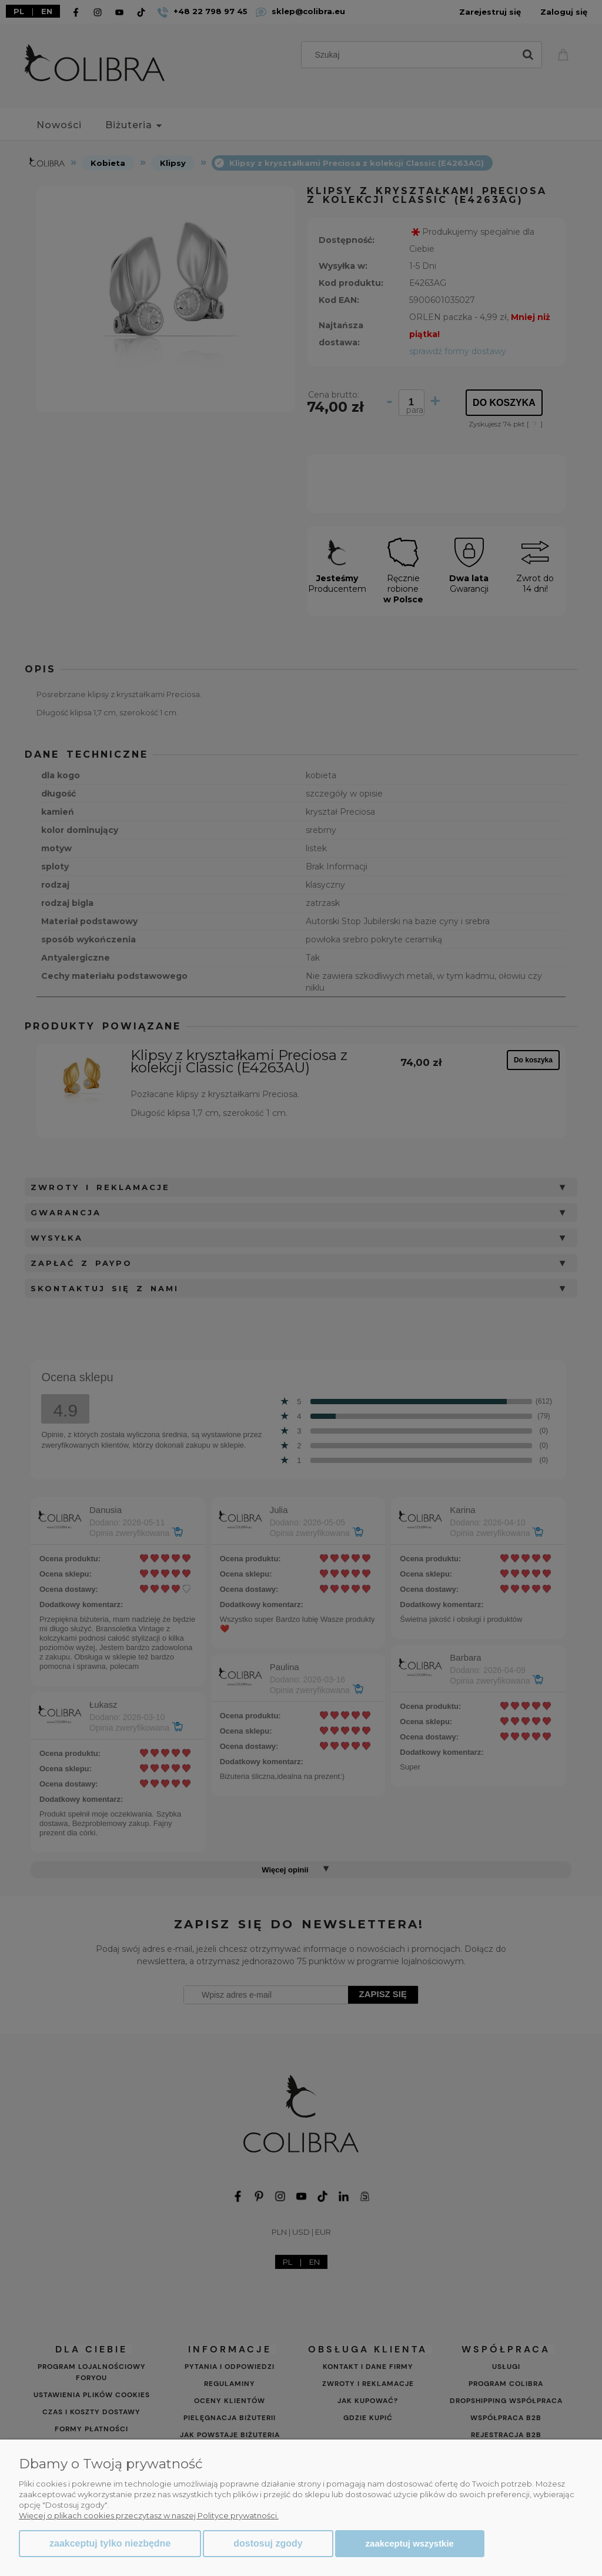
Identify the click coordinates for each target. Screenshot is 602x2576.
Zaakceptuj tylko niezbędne (109, 2543)
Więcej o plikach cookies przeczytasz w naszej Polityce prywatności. (149, 2515)
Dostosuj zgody (267, 2543)
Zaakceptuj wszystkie (410, 2543)
